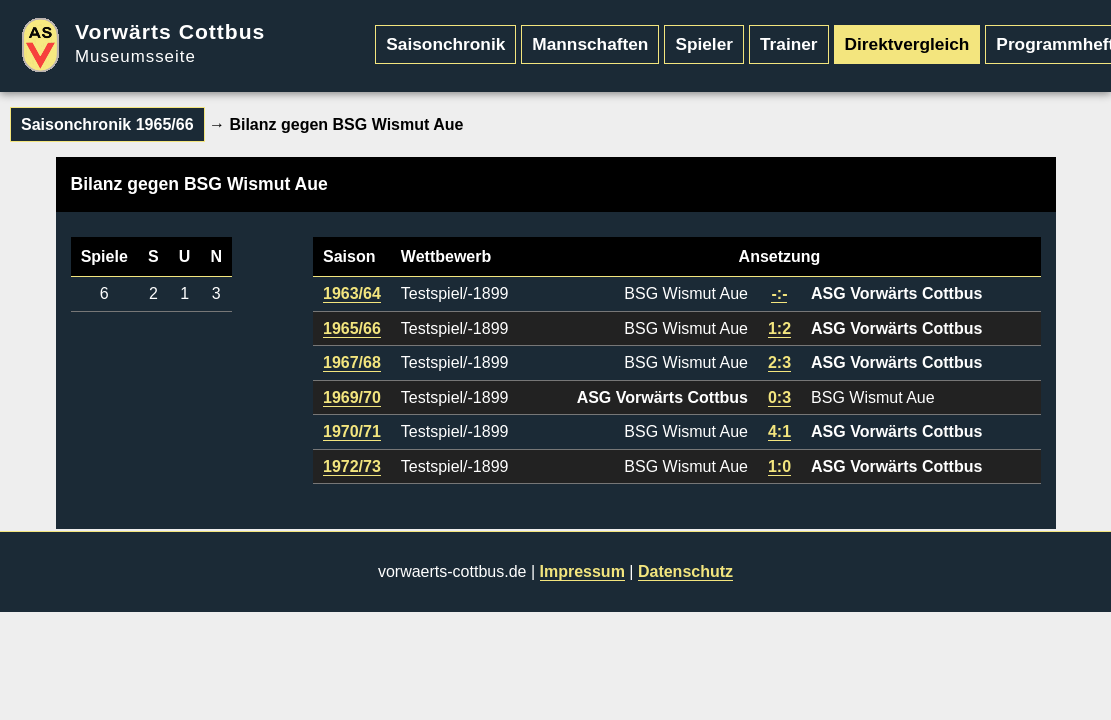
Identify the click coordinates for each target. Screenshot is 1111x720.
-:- (779, 293)
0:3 (779, 397)
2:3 (779, 362)
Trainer (789, 44)
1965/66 (352, 328)
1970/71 (352, 431)
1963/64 (352, 293)
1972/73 (352, 466)
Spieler (704, 44)
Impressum (582, 571)
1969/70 (352, 397)
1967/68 (352, 362)
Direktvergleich (907, 44)
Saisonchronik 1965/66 (107, 124)
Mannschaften (590, 44)
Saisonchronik (445, 44)
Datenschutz (685, 571)
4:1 (779, 431)
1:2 (779, 328)
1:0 (779, 466)
